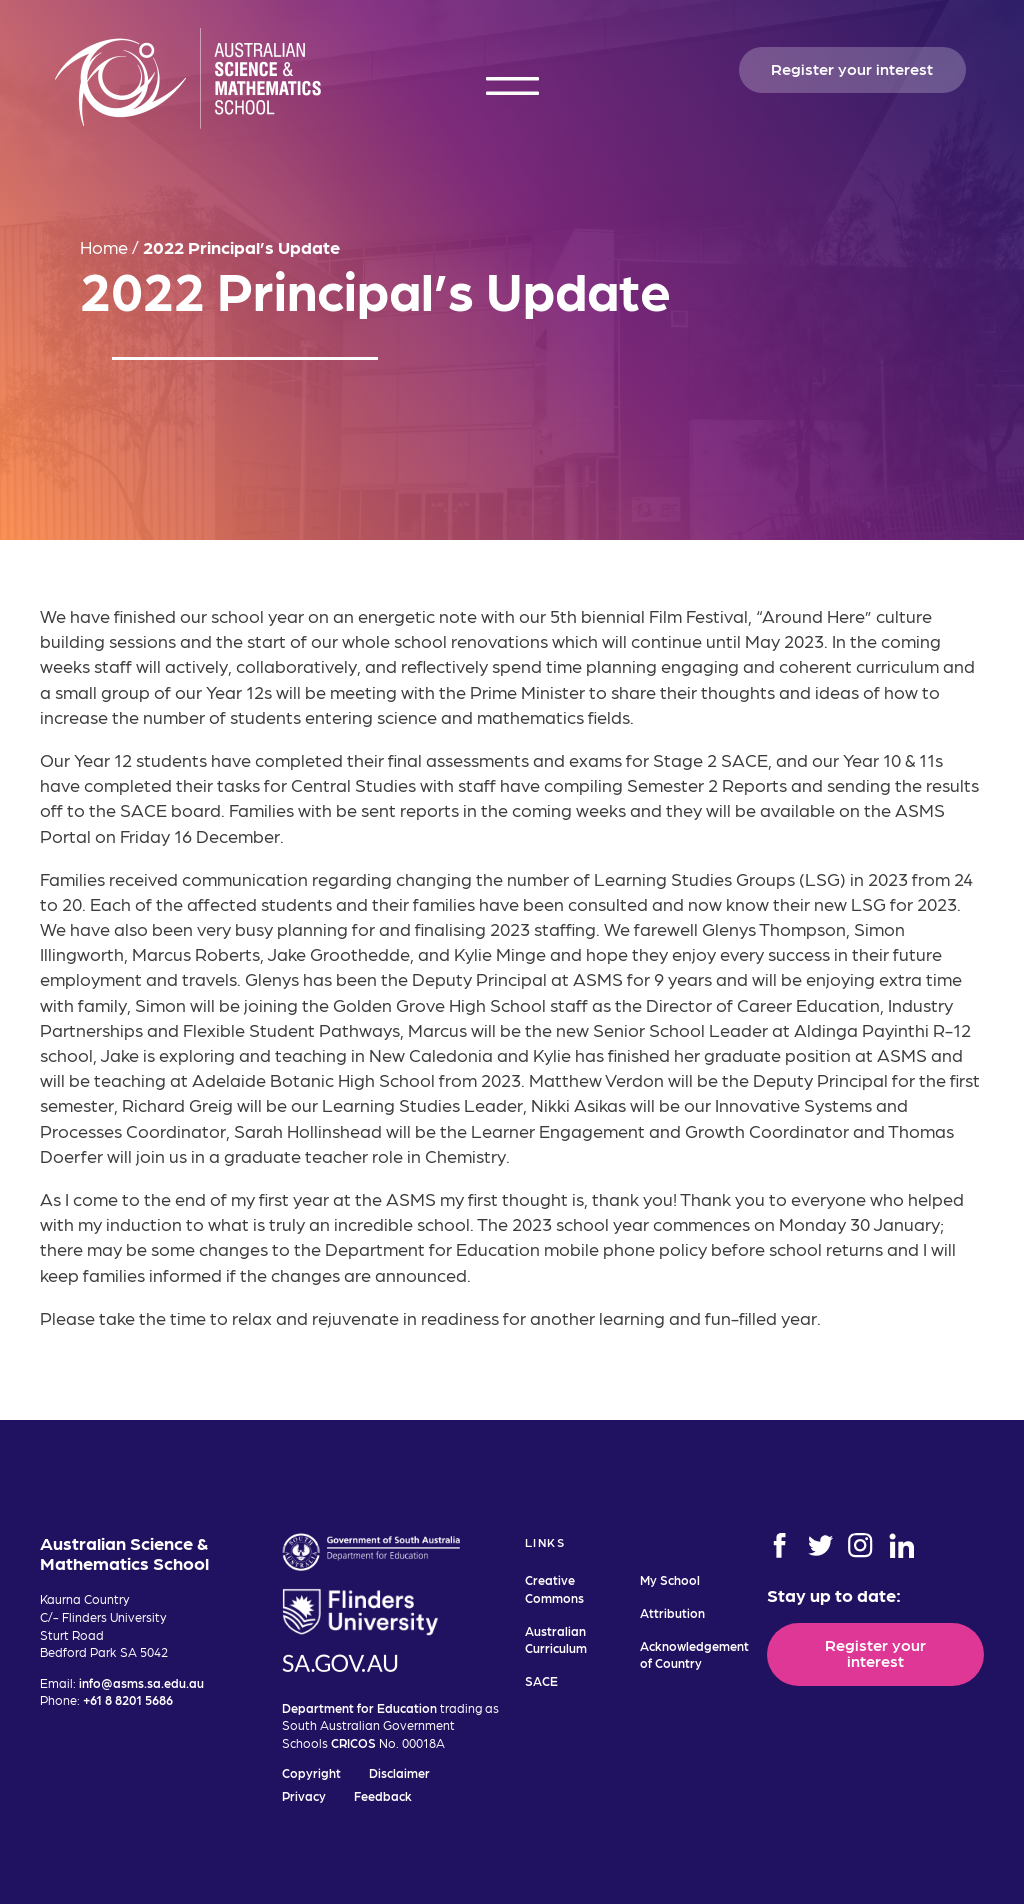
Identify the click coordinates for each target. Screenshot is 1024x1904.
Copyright (311, 1772)
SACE (541, 1680)
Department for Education (359, 1707)
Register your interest (852, 68)
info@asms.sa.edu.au (141, 1682)
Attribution (672, 1612)
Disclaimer (399, 1772)
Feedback (383, 1795)
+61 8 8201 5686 (128, 1699)
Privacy (304, 1795)
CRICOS (353, 1742)
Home (104, 246)
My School (670, 1579)
